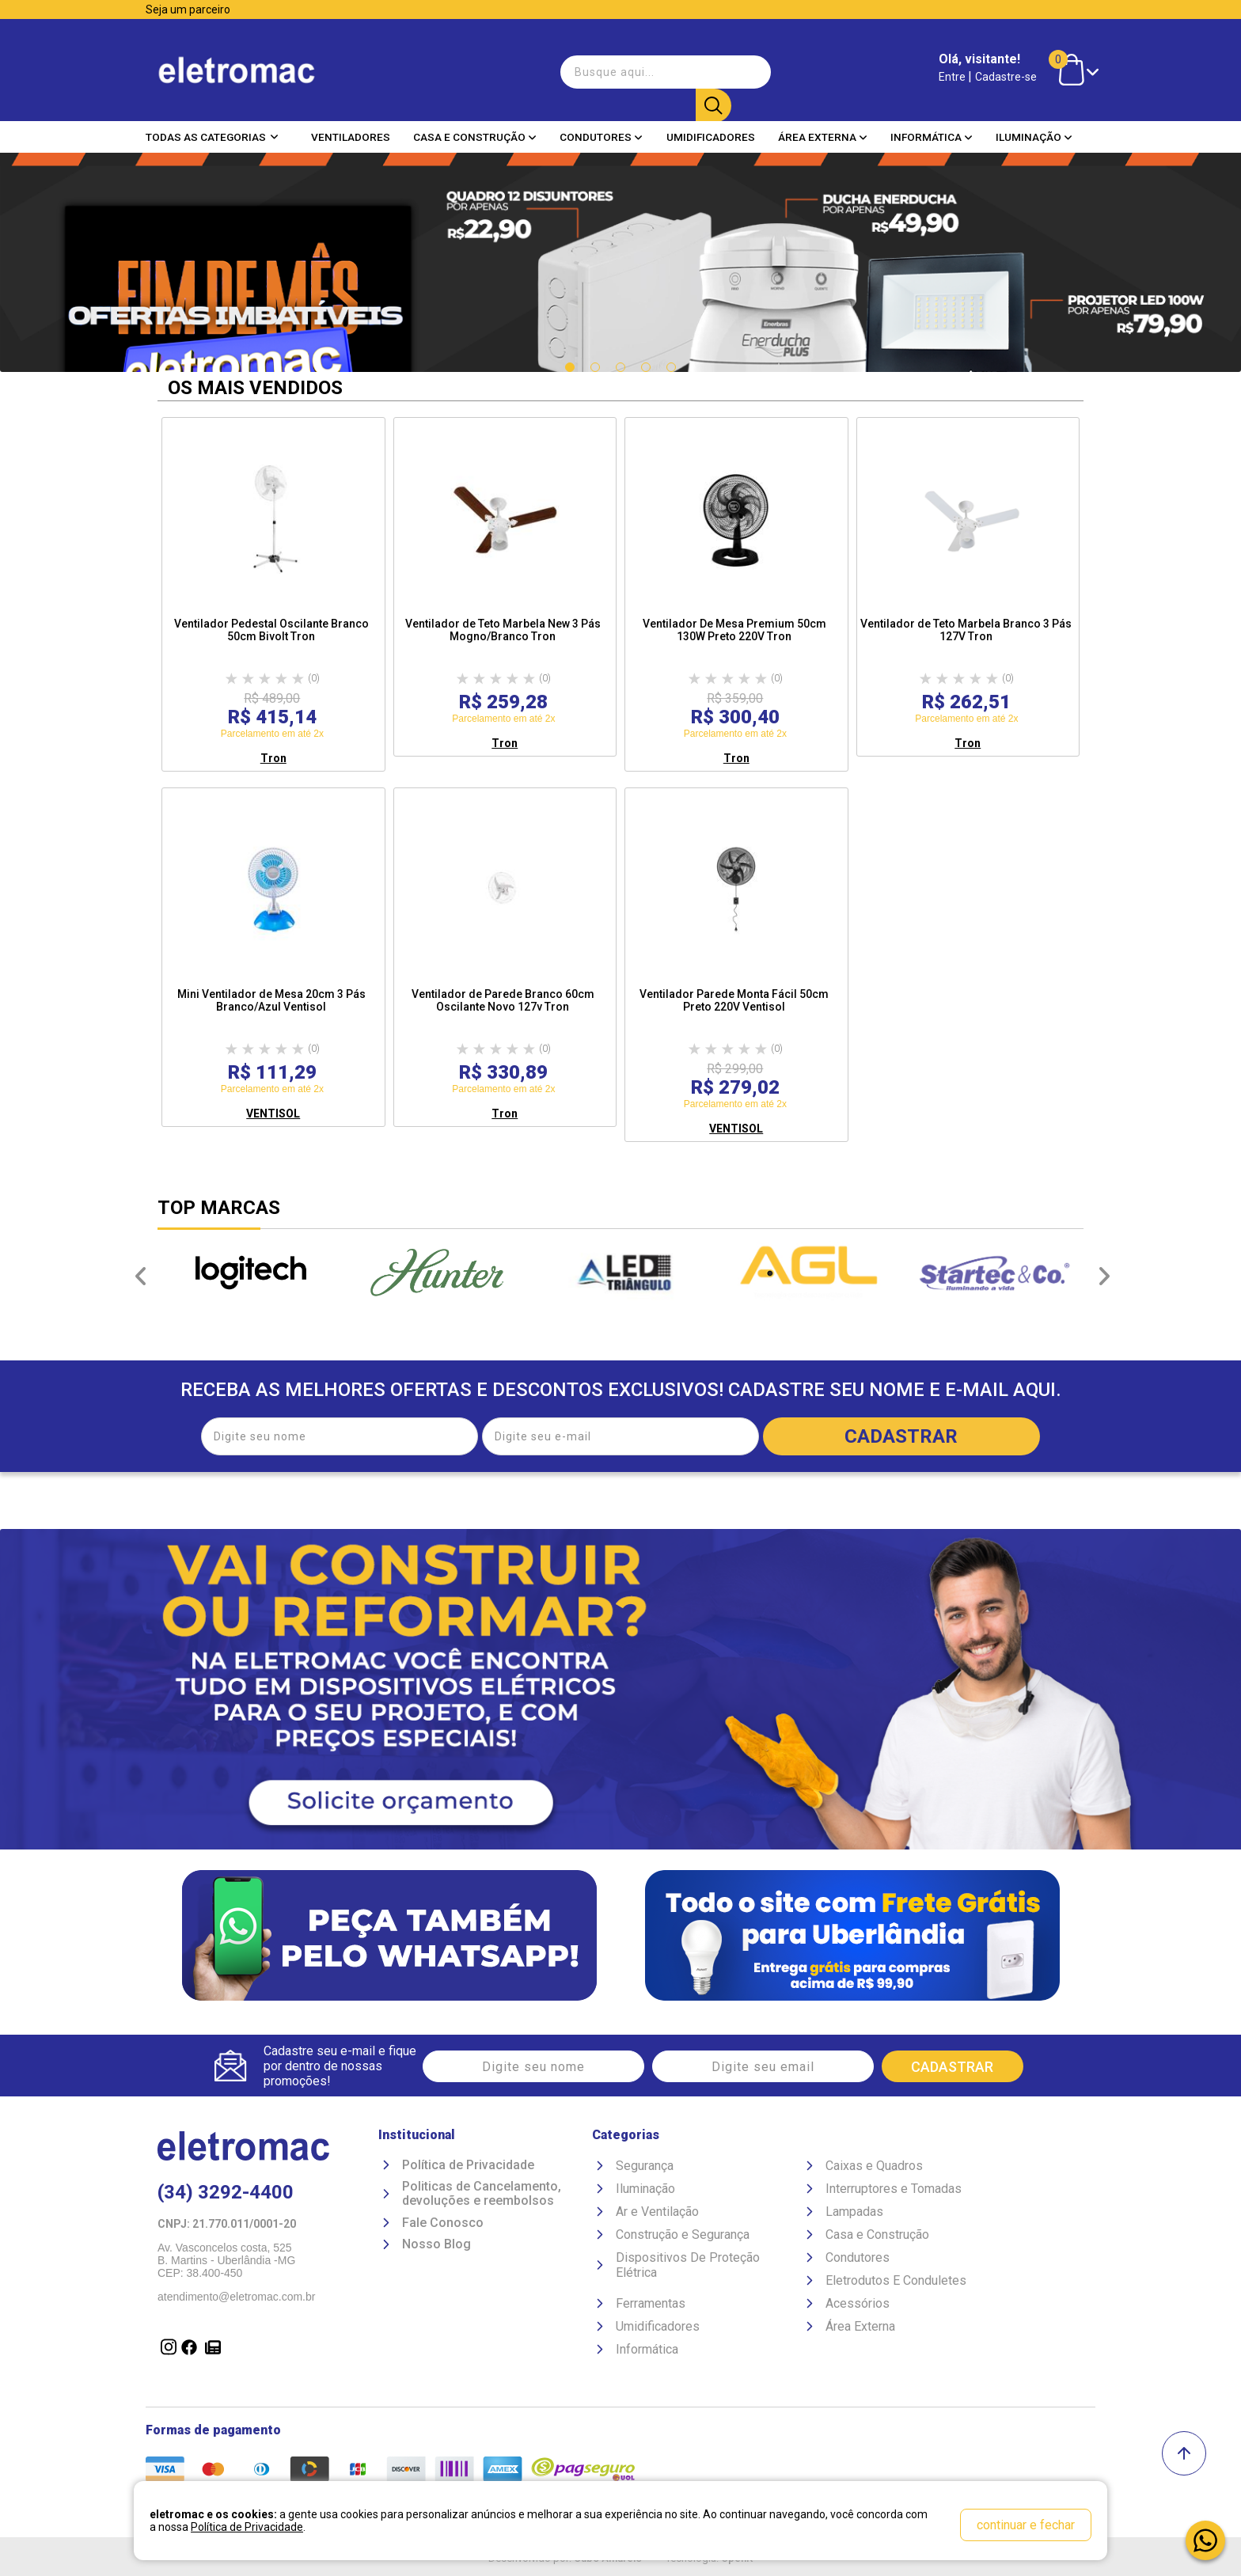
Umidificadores (710, 126)
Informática (931, 126)
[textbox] (644, 66)
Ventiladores (350, 126)
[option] (250, 1272)
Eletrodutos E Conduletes (895, 2282)
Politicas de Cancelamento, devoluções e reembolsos (481, 2196)
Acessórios (857, 2305)
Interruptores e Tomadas (893, 2191)
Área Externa (822, 126)
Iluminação (1034, 126)
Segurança (645, 2168)
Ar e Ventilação (657, 2213)
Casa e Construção (475, 126)
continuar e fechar (1026, 2524)
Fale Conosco (443, 2225)
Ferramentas (650, 2305)
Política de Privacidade (468, 2168)
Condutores (601, 126)
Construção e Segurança (683, 2236)
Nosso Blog (436, 2247)
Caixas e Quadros (874, 2168)
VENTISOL (273, 1113)
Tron (273, 758)
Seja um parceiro (188, 9)
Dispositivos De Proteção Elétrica (688, 2267)
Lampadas (854, 2213)
